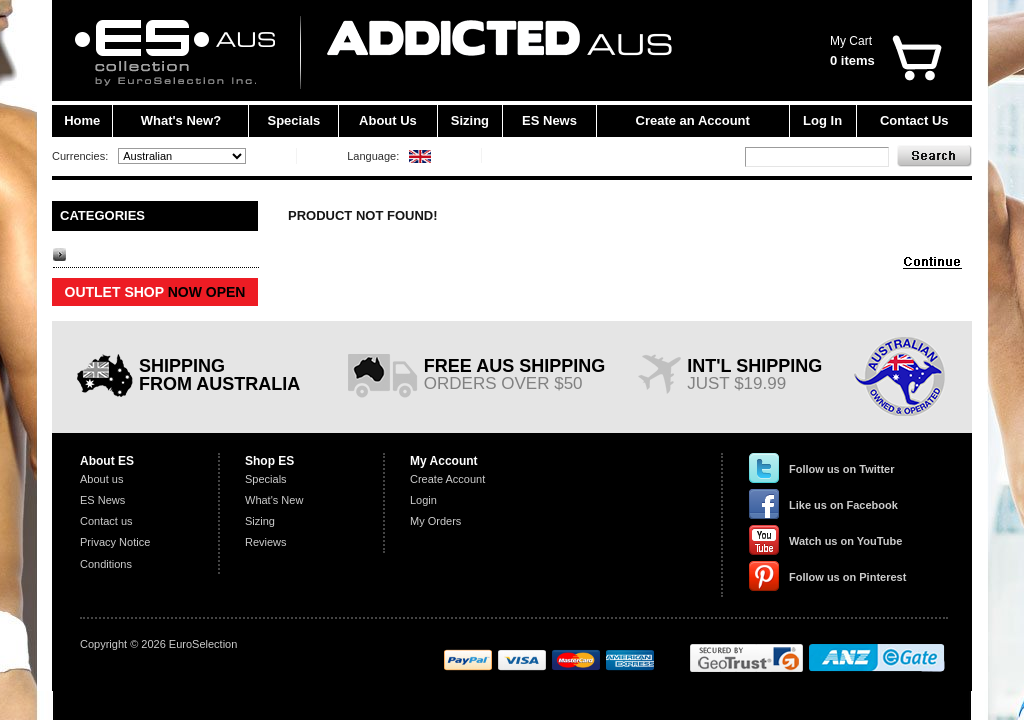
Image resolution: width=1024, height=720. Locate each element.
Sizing (470, 120)
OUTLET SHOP (155, 292)
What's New (274, 500)
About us (101, 479)
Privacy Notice (115, 542)
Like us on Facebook (843, 505)
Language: (373, 156)
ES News (549, 120)
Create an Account (693, 120)
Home (82, 120)
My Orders (435, 521)
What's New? (181, 120)
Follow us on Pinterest (847, 577)
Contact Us (914, 120)
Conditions (106, 564)
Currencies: (80, 156)
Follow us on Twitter (842, 469)
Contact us (106, 521)
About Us (388, 120)
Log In (822, 120)
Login (423, 500)
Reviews (266, 542)
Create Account (447, 479)
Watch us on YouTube (845, 541)
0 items (852, 60)
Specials (294, 120)
